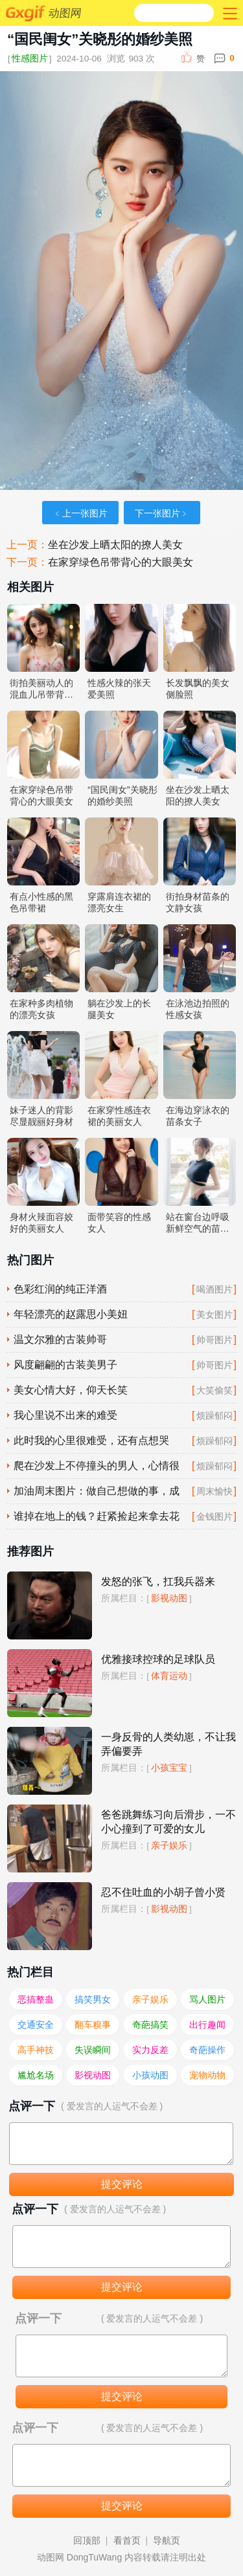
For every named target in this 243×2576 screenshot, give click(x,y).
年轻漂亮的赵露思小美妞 (71, 1314)
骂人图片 (207, 1999)
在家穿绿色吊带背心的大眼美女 (120, 562)
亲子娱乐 (169, 1845)
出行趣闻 (207, 2024)
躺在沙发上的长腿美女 (119, 1009)
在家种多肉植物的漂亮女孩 (41, 1009)
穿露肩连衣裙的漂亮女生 (119, 902)
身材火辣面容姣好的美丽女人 (41, 1223)
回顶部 (86, 2540)
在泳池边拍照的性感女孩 (197, 1009)
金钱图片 (214, 1516)
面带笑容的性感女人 (119, 1223)
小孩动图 (150, 2075)
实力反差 (150, 2050)
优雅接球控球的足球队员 (158, 1659)
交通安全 (35, 2024)
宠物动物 (207, 2075)
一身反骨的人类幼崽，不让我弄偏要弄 (168, 1744)
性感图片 (30, 58)
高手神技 (35, 2050)
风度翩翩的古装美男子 (65, 1364)
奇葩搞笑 (150, 2024)
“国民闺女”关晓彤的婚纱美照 (122, 795)
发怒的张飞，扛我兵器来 (158, 1581)
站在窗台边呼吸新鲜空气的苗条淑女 (197, 1223)
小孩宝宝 (169, 1767)
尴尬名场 (35, 2075)
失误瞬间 (93, 2050)
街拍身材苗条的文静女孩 (197, 902)
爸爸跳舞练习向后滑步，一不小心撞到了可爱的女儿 (168, 1821)
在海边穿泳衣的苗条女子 (197, 1116)
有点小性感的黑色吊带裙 (41, 902)
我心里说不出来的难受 (65, 1415)
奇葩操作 (207, 2050)
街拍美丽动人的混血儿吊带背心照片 (41, 689)
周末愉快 (214, 1491)
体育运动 (169, 1676)
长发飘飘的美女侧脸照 (197, 689)
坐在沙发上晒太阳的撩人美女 (115, 544)
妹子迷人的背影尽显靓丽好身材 (41, 1116)
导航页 (166, 2540)
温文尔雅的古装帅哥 (60, 1339)
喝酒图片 (214, 1289)
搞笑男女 (93, 1999)
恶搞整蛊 (35, 1999)
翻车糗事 (93, 2024)
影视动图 (169, 1598)
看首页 (127, 2540)
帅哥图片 (214, 1340)
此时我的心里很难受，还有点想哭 (91, 1440)
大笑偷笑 (214, 1390)
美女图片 (214, 1314)
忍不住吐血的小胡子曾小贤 (163, 1892)
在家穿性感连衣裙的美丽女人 (119, 1116)
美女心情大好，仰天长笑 (71, 1389)
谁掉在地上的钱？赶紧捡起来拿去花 (96, 1516)
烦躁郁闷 (214, 1415)
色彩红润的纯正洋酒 (60, 1288)
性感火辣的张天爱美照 (119, 689)
